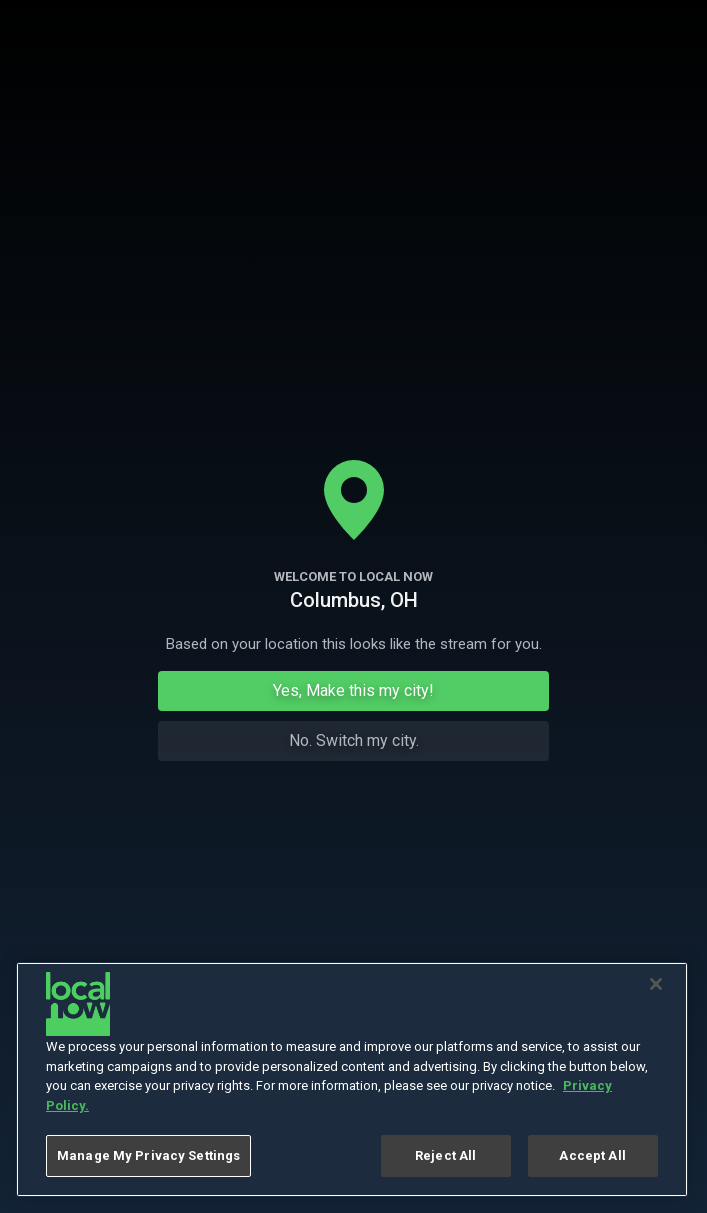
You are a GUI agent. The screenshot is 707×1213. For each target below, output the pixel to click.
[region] (352, 1079)
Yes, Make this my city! (353, 690)
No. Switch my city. (354, 740)
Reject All (445, 1155)
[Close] (656, 984)
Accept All (592, 1155)
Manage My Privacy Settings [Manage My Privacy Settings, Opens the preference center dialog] (148, 1155)
